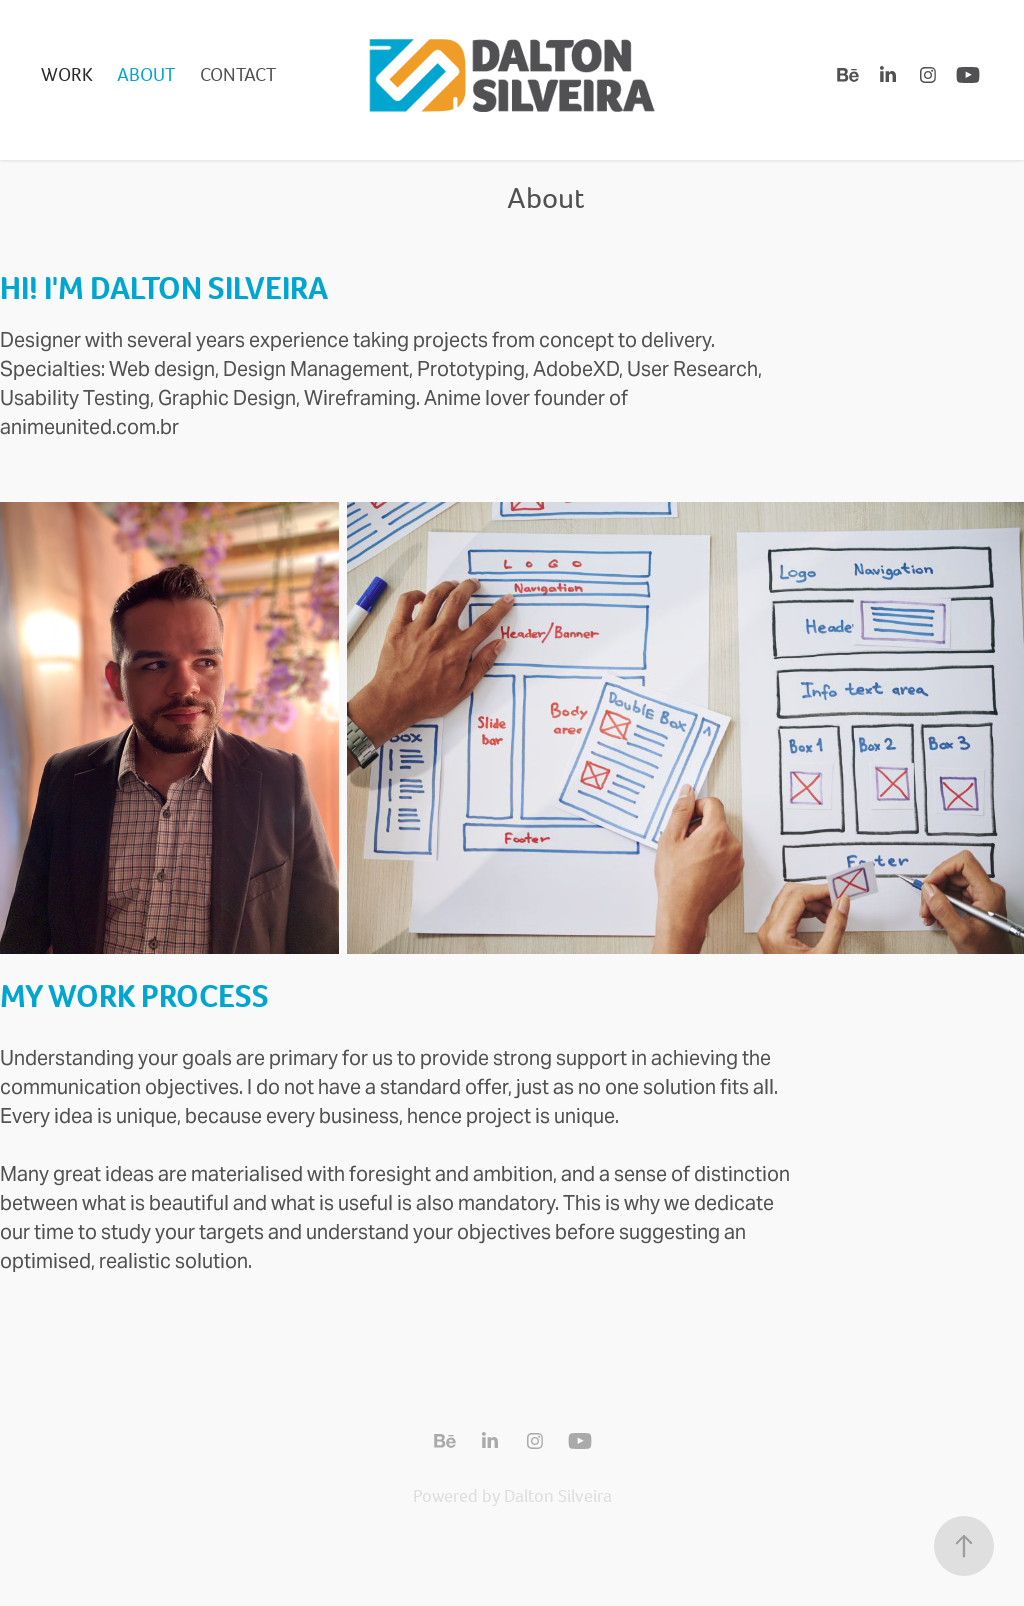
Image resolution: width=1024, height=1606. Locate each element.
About (146, 74)
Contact (238, 74)
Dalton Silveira (558, 1496)
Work (67, 74)
